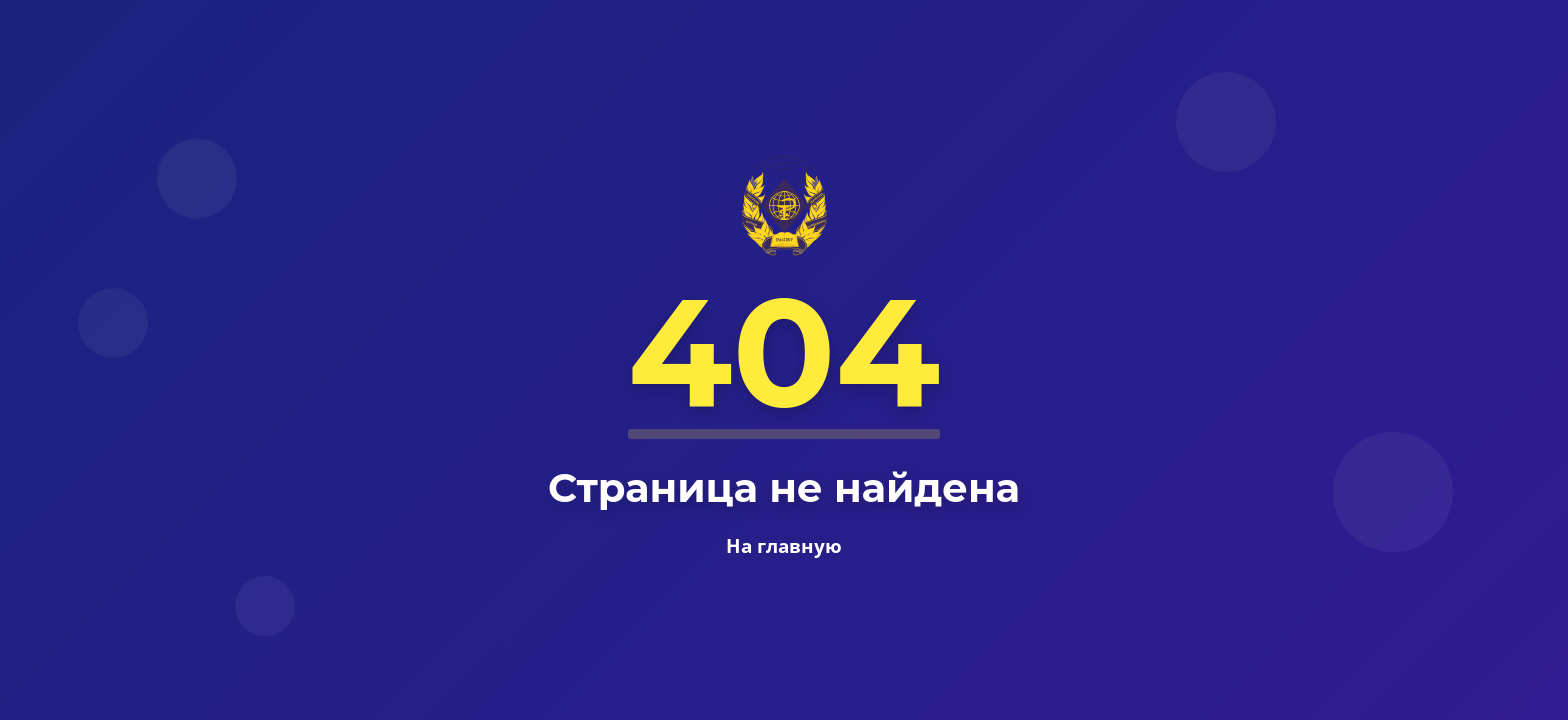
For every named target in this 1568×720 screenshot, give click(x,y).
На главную (784, 545)
